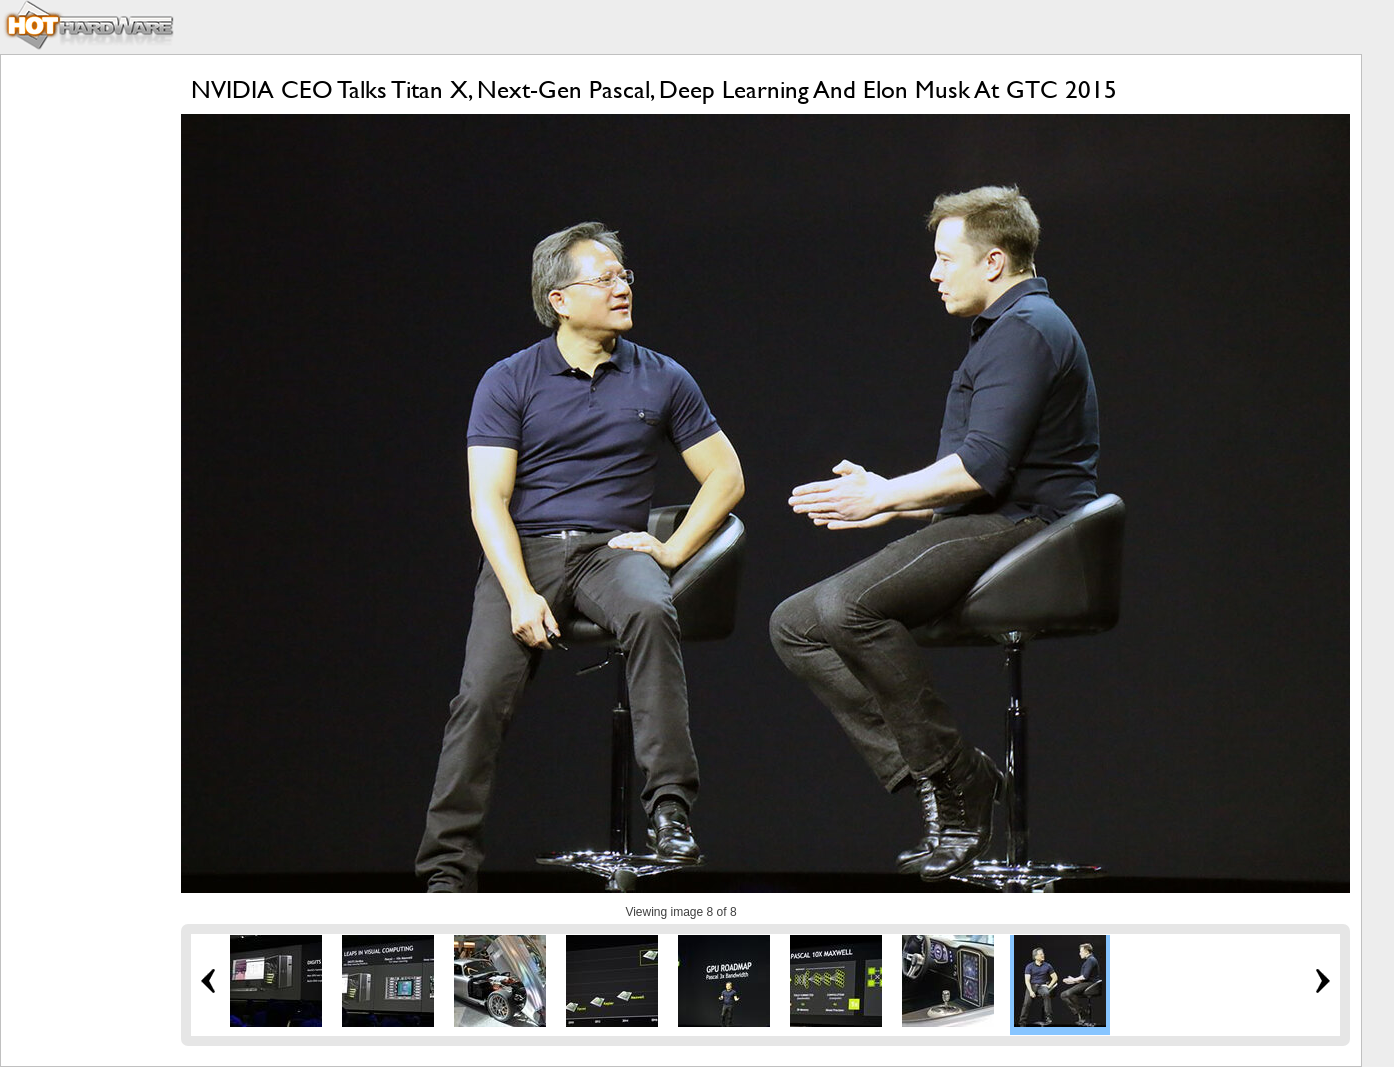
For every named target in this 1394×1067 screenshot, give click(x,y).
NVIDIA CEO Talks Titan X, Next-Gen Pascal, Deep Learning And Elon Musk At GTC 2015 (654, 89)
